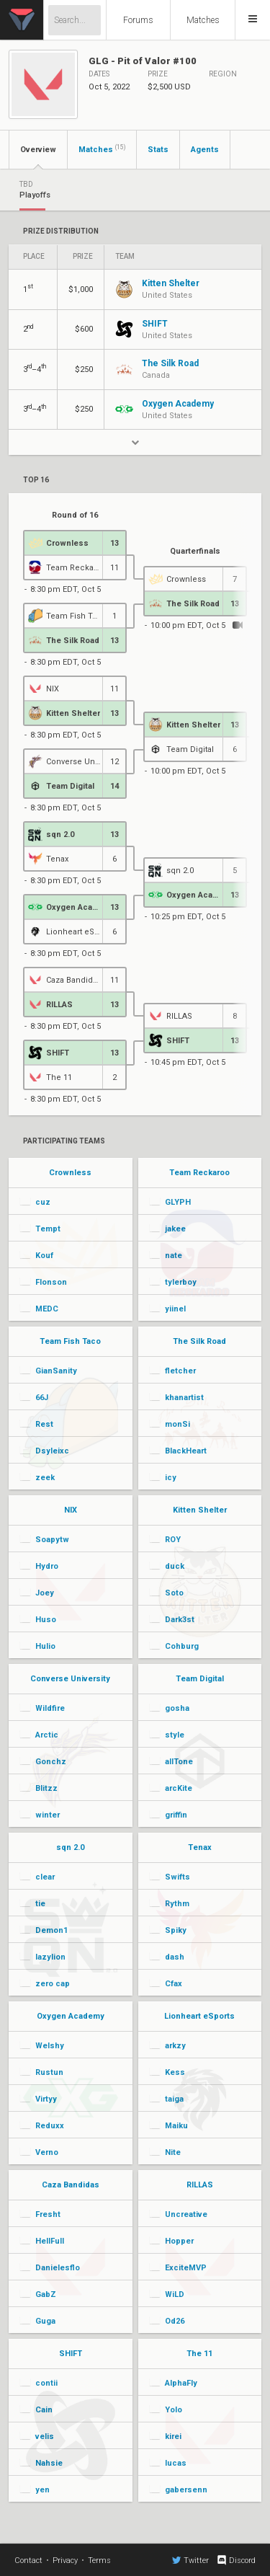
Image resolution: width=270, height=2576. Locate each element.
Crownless (70, 1172)
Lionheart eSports (199, 2016)
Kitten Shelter (200, 1510)
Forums (138, 20)
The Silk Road (199, 1341)
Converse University (70, 1678)
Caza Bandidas (70, 2185)
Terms (99, 2560)
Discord (236, 2560)
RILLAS (199, 2185)
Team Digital (200, 1678)
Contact (28, 2560)
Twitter (190, 2560)
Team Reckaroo (199, 1172)
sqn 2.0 (70, 1847)
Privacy (65, 2560)
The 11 (199, 2353)
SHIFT (70, 2353)
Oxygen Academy (70, 2016)
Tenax (200, 1847)
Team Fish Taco (70, 1341)
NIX (70, 1510)
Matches (203, 20)
